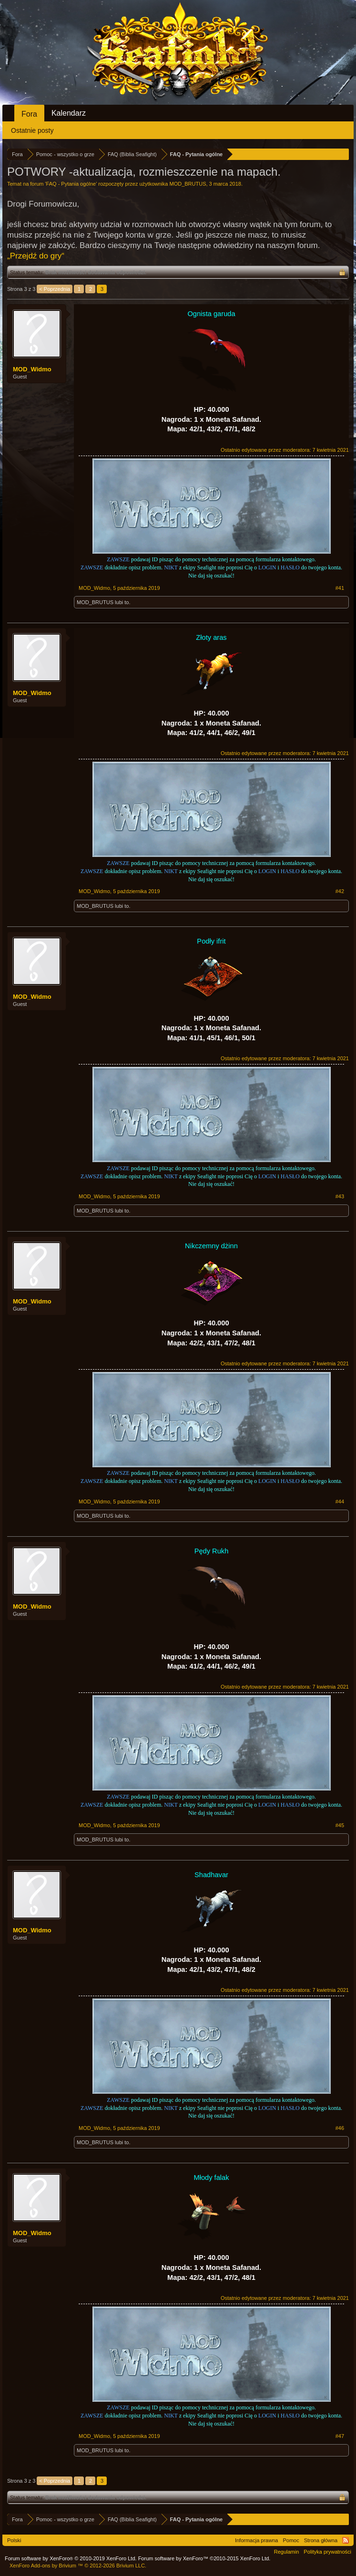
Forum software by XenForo (71, 2558)
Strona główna (320, 2540)
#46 (340, 2128)
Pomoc (291, 2540)
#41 (340, 588)
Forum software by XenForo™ (204, 2558)
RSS (345, 2540)
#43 (340, 1196)
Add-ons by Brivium (78, 2565)
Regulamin (286, 2552)
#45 (340, 1825)
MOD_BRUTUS (187, 184)
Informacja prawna (256, 2540)
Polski (14, 2540)
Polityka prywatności (327, 2552)
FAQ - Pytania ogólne (71, 184)
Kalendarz (68, 113)
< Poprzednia (54, 289)
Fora (29, 114)
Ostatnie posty (32, 130)
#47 (340, 2436)
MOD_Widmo (32, 369)
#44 (340, 1501)
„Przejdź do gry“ (35, 255)
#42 (340, 891)
